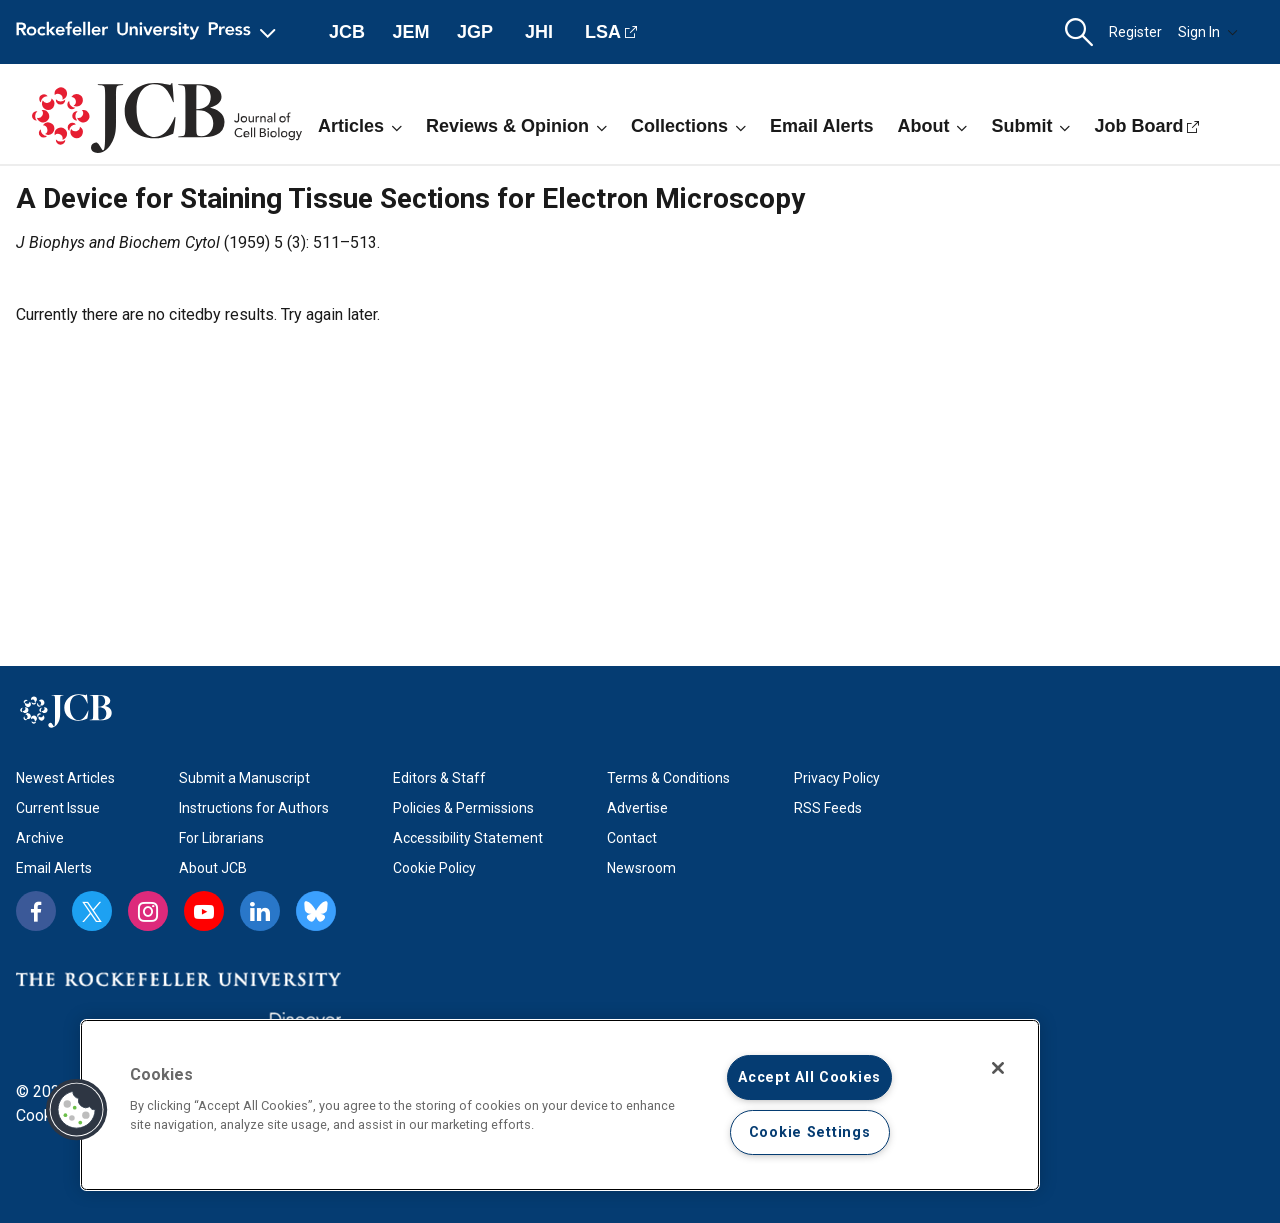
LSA (603, 32)
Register (1135, 32)
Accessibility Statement (468, 838)
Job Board (1138, 126)
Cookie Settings (810, 1132)
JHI (539, 32)
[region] (560, 1105)
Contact (632, 838)
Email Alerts (821, 126)
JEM (410, 32)
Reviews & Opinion (516, 126)
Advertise (637, 808)
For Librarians (221, 838)
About (932, 126)
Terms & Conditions (668, 778)
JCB (347, 32)
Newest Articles (65, 778)
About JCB (213, 868)
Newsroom (641, 868)
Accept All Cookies (809, 1077)
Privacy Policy (837, 778)
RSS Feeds (828, 808)
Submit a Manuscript (244, 778)
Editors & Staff (439, 778)
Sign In (1208, 32)
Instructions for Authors (254, 808)
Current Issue (58, 808)
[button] (1079, 32)
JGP (475, 32)
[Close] (998, 1068)
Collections (688, 126)
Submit (1030, 126)
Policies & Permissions (463, 808)
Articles (360, 126)
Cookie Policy (434, 868)
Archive (40, 838)
